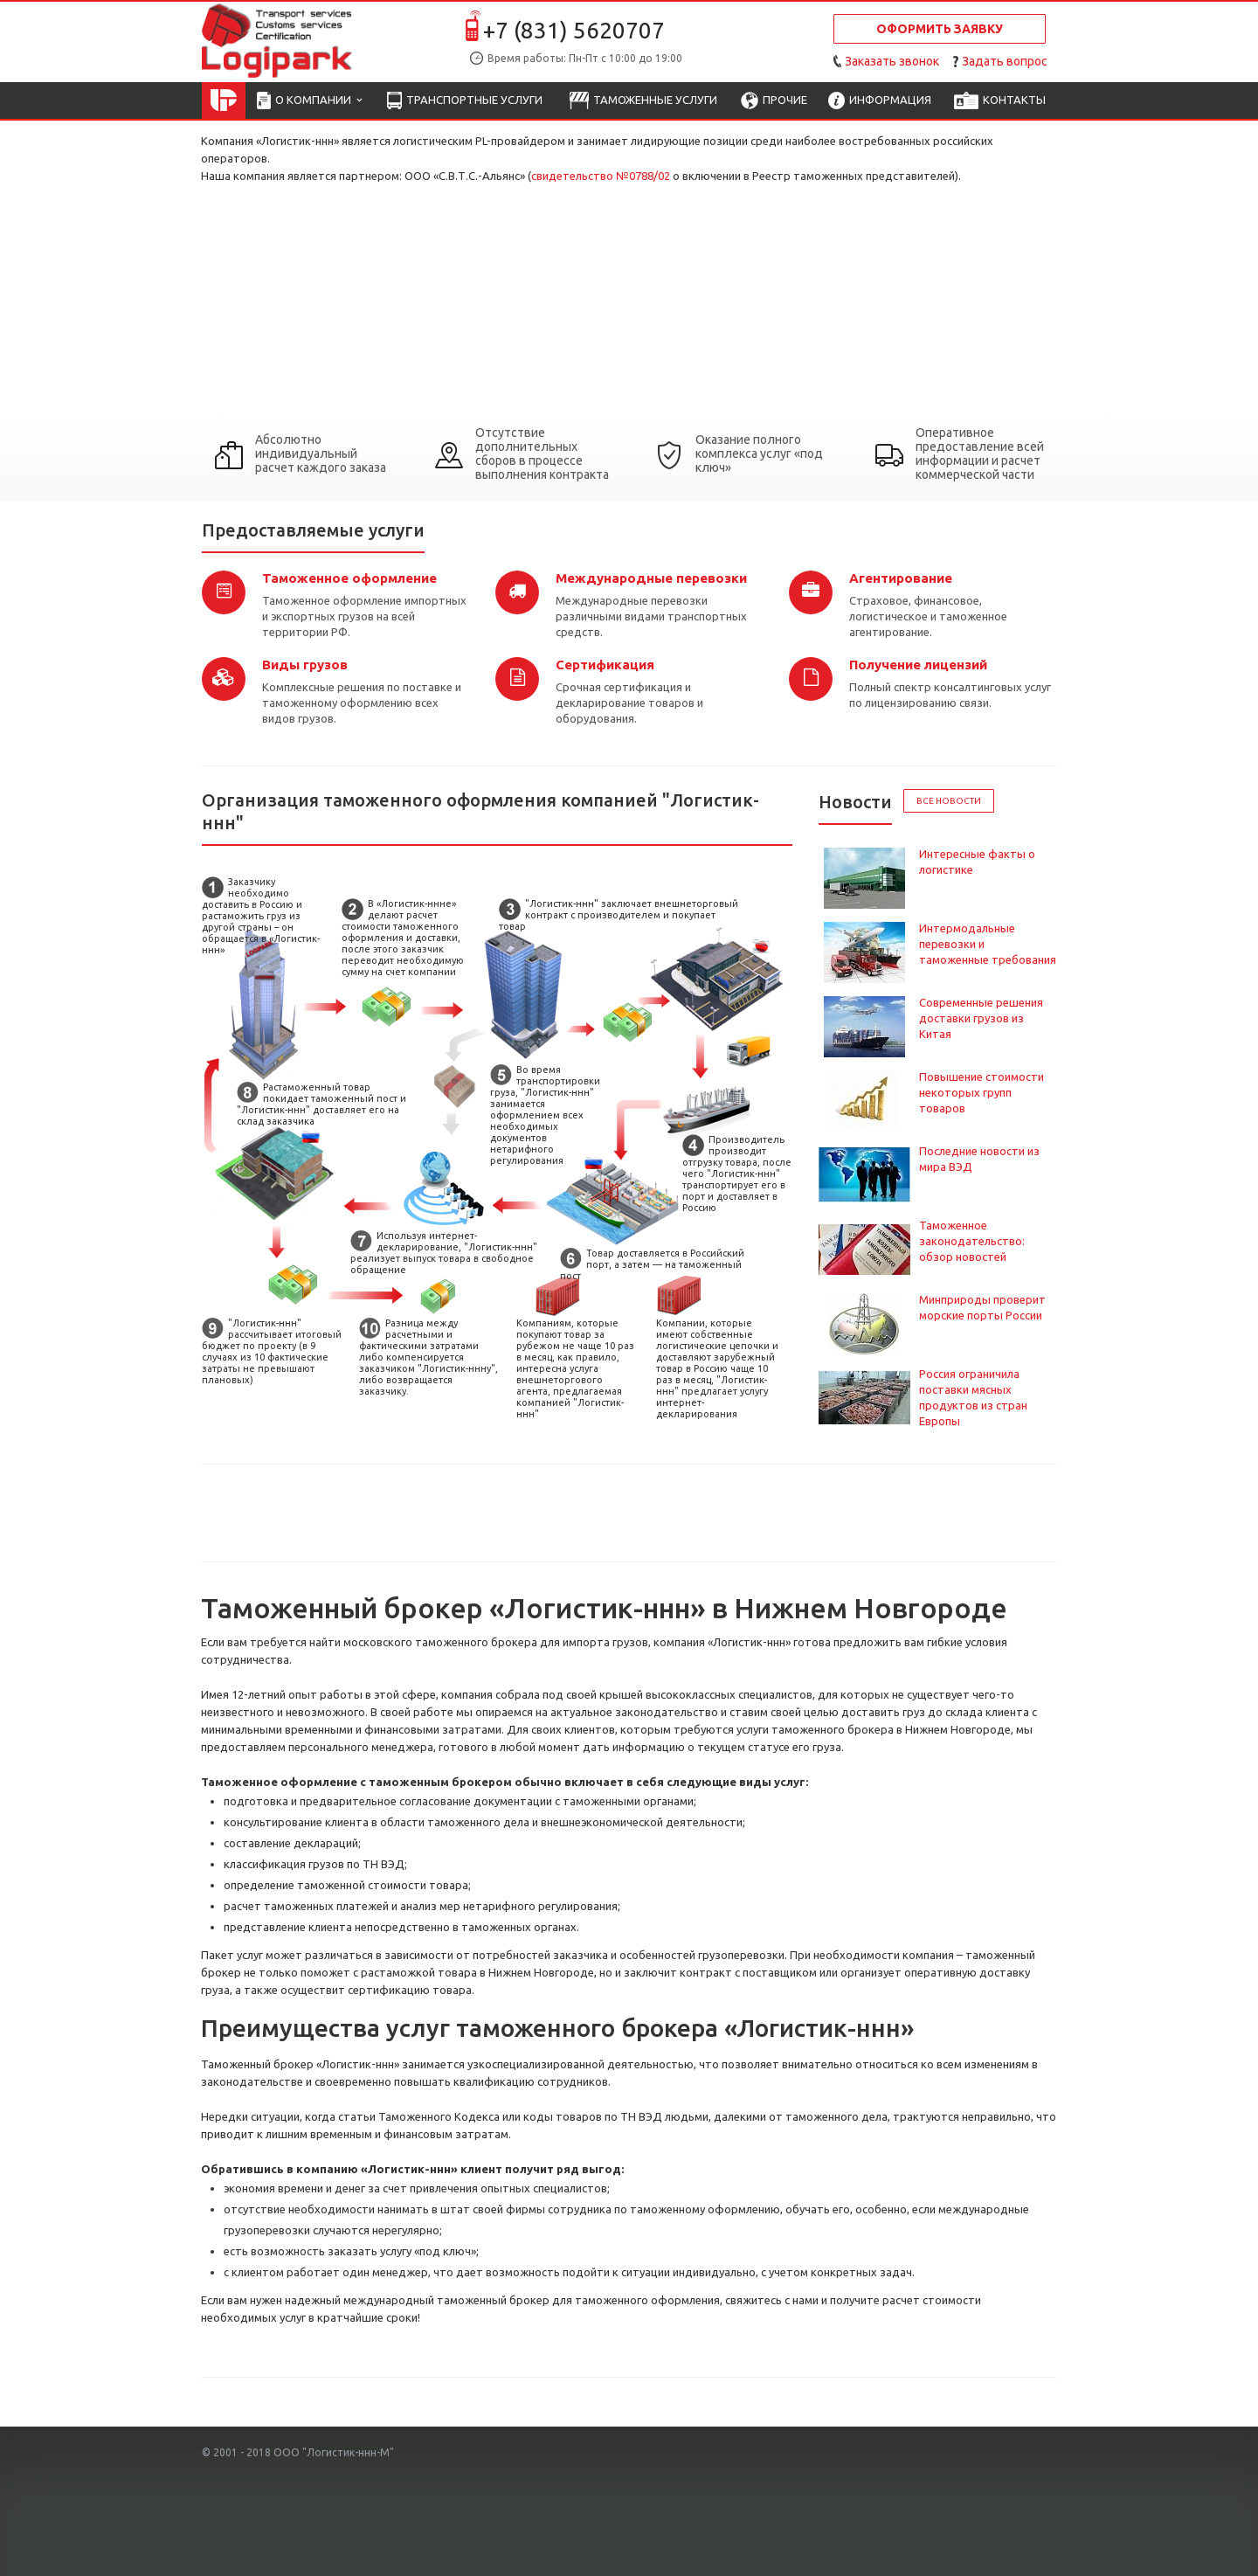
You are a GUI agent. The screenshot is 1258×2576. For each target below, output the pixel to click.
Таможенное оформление (349, 578)
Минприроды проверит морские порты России (982, 1307)
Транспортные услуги (465, 101)
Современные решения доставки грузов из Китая (981, 1018)
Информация (879, 101)
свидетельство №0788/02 (600, 176)
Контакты (1000, 101)
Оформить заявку (939, 29)
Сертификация (605, 664)
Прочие (774, 101)
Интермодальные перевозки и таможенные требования (987, 944)
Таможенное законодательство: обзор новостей (972, 1241)
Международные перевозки (651, 578)
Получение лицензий (918, 664)
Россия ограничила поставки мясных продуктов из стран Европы (973, 1397)
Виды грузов (305, 664)
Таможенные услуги (643, 101)
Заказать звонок (892, 61)
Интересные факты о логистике (977, 862)
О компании (309, 101)
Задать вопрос (1004, 61)
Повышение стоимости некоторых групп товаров (981, 1092)
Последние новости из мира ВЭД (979, 1159)
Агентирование (900, 578)
